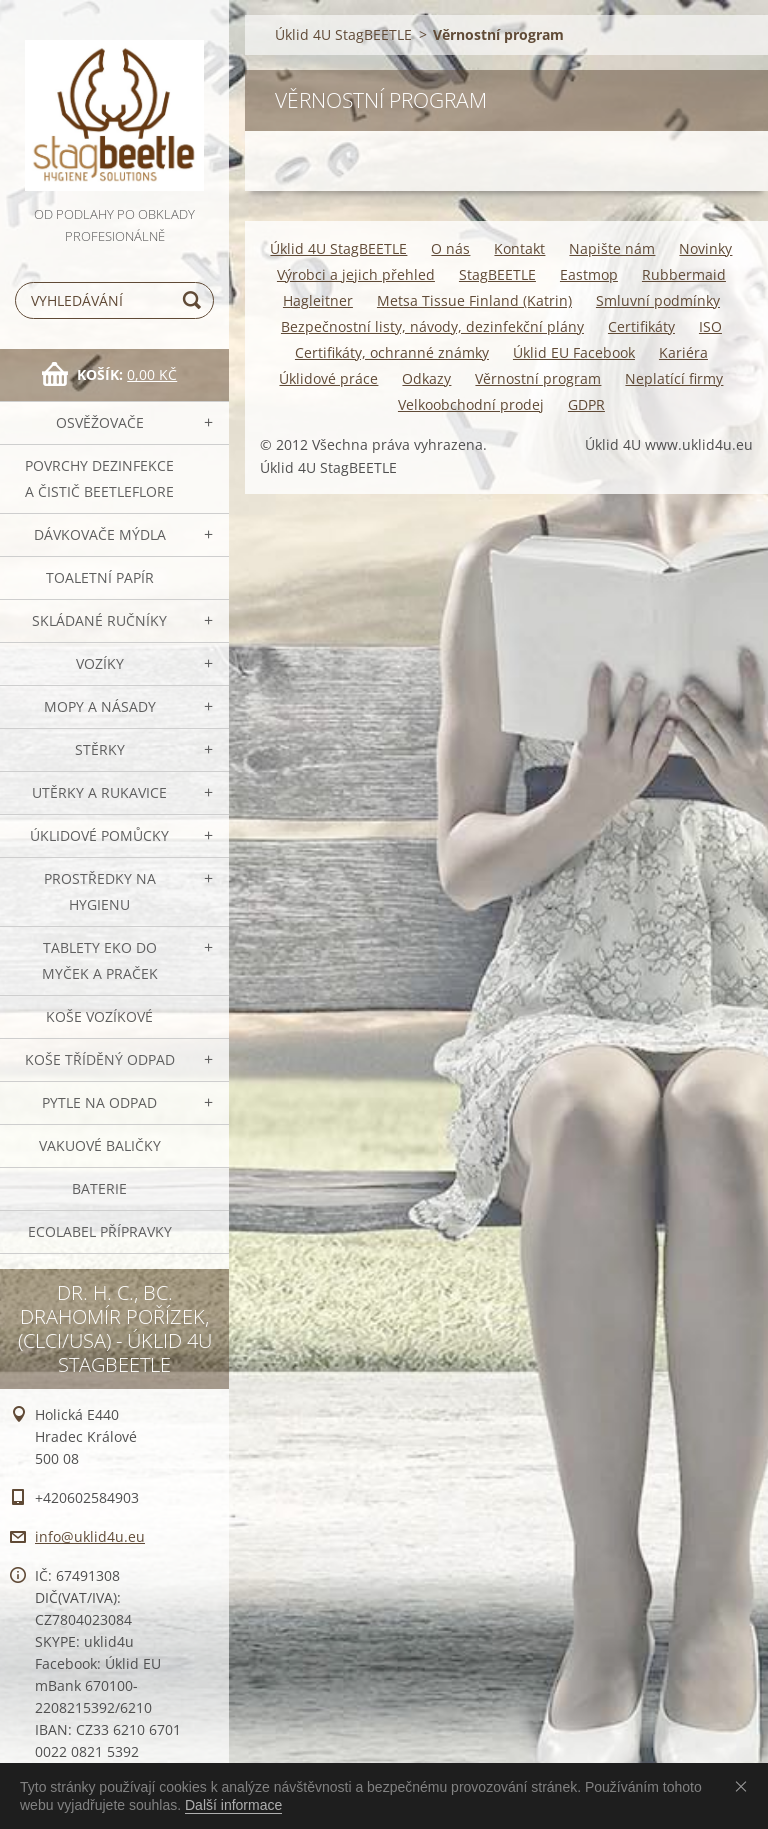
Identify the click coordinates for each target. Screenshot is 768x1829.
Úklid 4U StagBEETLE (343, 34)
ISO (710, 326)
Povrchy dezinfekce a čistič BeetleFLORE (99, 478)
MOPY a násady (100, 706)
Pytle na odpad (99, 1102)
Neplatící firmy (674, 378)
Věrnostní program (538, 378)
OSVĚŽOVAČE (100, 422)
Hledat (195, 300)
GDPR (586, 404)
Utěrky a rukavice (99, 792)
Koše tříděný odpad (100, 1059)
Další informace (233, 1805)
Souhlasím (745, 1786)
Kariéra (683, 352)
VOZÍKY (100, 663)
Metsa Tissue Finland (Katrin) (474, 300)
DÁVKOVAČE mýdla (100, 534)
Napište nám (612, 248)
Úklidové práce (328, 378)
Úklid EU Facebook (574, 352)
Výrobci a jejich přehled (356, 274)
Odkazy (426, 378)
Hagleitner (318, 300)
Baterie (99, 1188)
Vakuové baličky (100, 1145)
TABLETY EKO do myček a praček (100, 960)
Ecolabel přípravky (100, 1231)
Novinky (705, 248)
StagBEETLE (497, 274)
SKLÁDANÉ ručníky (99, 620)
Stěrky (100, 749)
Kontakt (519, 248)
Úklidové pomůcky (99, 835)
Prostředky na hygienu (100, 891)
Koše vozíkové (99, 1016)
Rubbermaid (684, 274)
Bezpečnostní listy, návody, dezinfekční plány (432, 326)
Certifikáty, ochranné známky (392, 352)
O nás (450, 248)
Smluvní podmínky (658, 300)
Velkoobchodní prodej (471, 404)
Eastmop (589, 274)
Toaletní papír (100, 577)
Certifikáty (641, 326)
